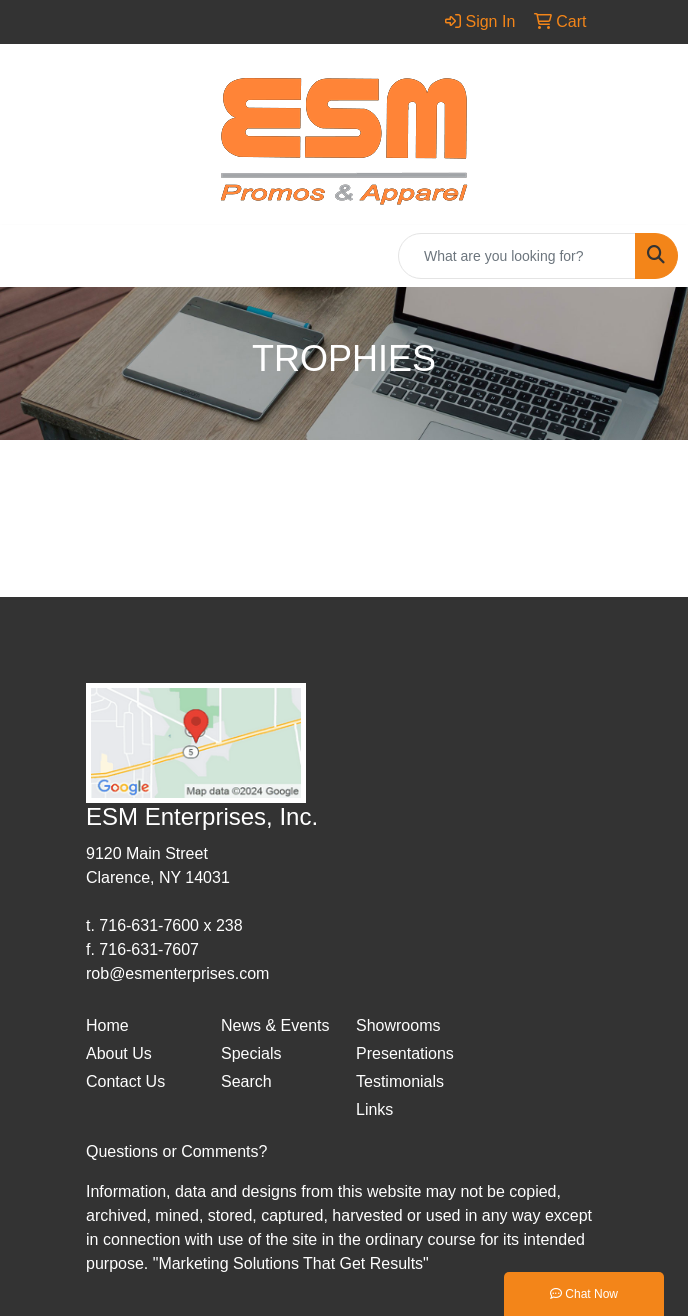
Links (374, 1109)
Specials (251, 1053)
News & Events (275, 1025)
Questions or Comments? (176, 1151)
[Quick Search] (517, 256)
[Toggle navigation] (31, 256)
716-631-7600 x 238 (170, 925)
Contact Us (125, 1081)
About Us (119, 1053)
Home (107, 1025)
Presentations (405, 1053)
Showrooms (398, 1025)
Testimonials (400, 1081)
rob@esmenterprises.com (177, 973)
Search (246, 1081)
